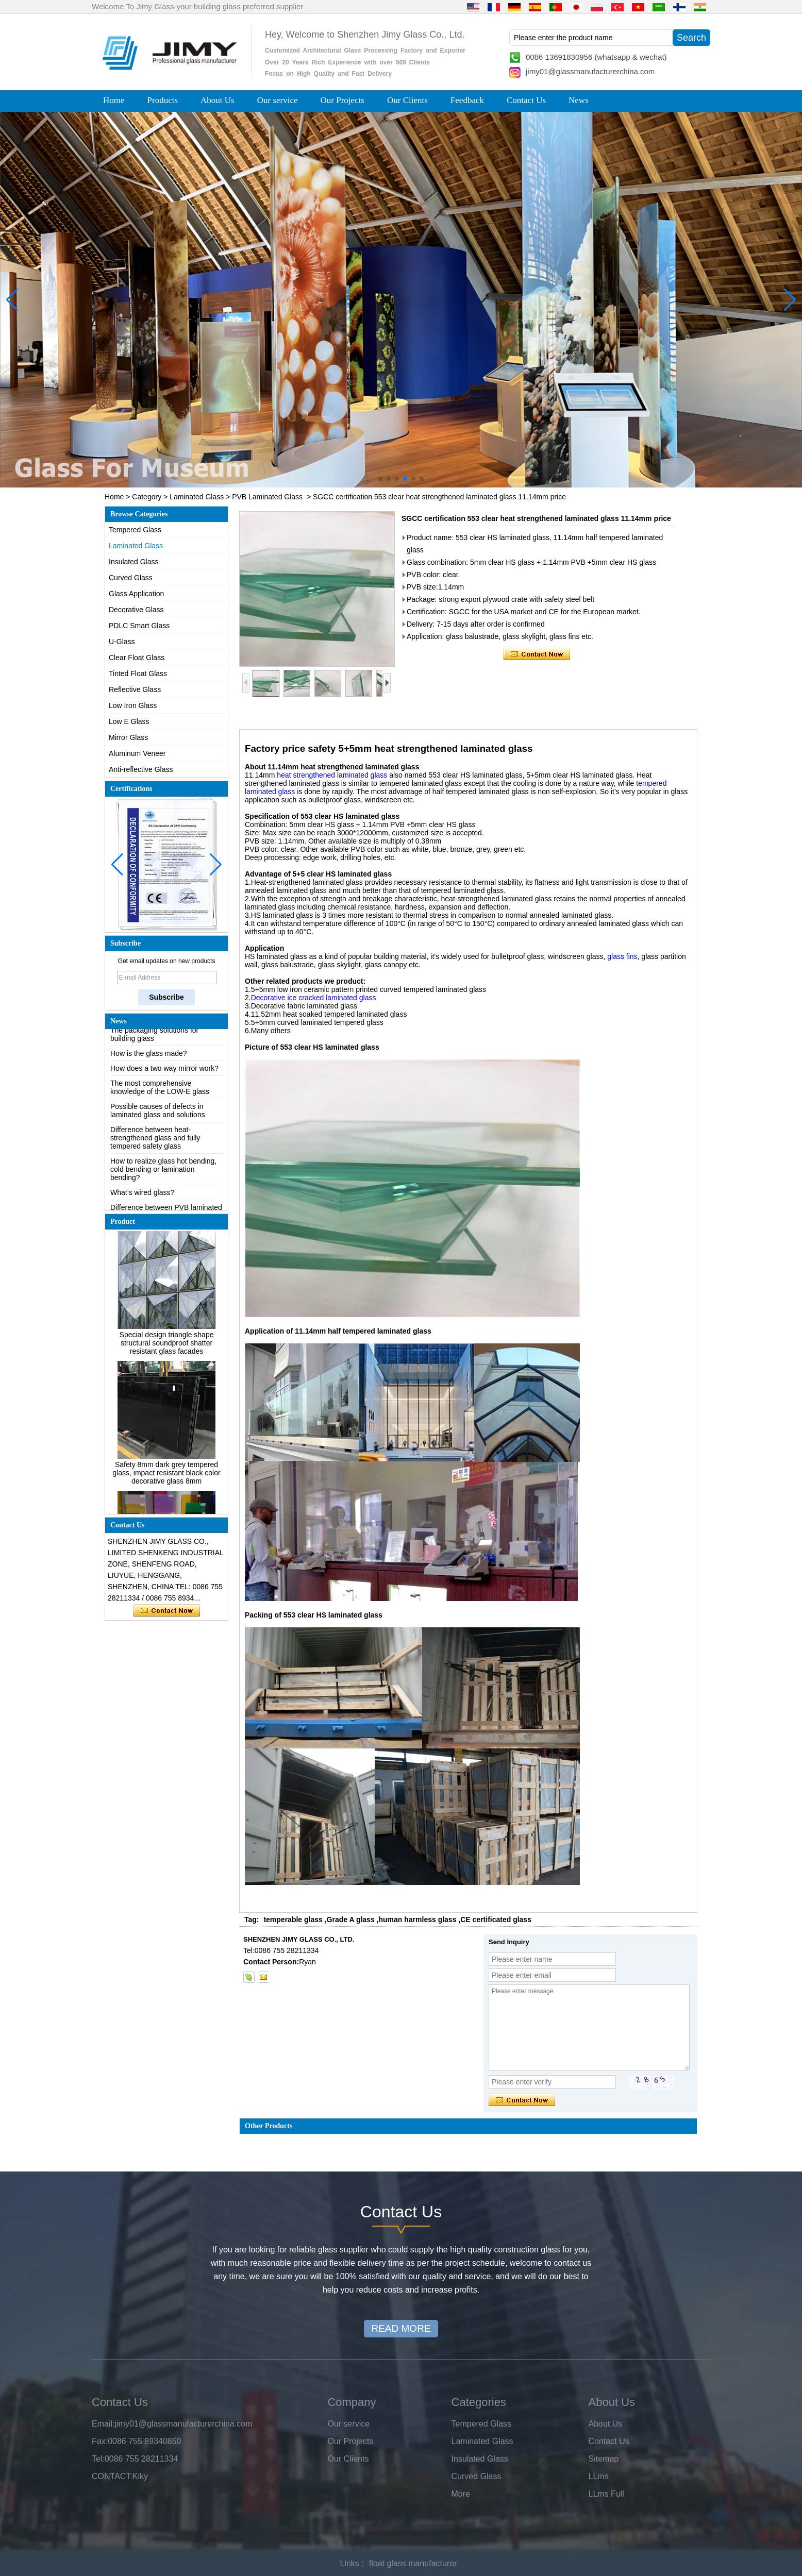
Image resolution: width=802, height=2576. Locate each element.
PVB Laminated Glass (267, 497)
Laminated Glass (197, 497)
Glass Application (136, 594)
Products (162, 100)
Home (114, 100)
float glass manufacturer (413, 2563)
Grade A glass (351, 1919)
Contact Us (526, 100)
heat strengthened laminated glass (332, 775)
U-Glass (122, 641)
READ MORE (400, 2328)
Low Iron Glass (133, 705)
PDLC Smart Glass (139, 625)
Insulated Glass (134, 562)
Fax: (100, 2441)
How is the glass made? (148, 1061)
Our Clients (407, 100)
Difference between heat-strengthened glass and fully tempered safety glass (155, 1145)
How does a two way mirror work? (164, 1076)
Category (146, 497)
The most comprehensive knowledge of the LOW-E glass (159, 1095)
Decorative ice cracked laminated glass (313, 998)
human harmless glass (417, 1919)
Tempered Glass (135, 530)
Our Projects (342, 100)
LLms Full (606, 2493)
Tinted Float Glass (138, 673)
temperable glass (292, 1919)
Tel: (98, 2458)
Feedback (467, 100)
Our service (277, 100)
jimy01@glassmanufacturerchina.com (590, 71)
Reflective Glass (135, 689)
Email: (103, 2423)
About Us (218, 100)
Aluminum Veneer (137, 753)
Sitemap (604, 2458)
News (579, 100)
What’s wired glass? (142, 1200)
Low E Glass (129, 721)
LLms (599, 2476)
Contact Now (166, 1611)
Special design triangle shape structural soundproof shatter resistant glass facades (167, 1350)
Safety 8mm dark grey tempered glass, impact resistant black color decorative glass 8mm (166, 1480)
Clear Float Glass (136, 657)
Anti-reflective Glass (141, 769)
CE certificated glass (495, 1919)
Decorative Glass (136, 609)
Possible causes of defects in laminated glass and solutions (157, 1118)
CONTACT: (112, 2476)
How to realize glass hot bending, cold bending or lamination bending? (163, 1177)
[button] (380, 479)
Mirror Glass (128, 737)
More (461, 2493)
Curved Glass (131, 578)
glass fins (622, 956)
